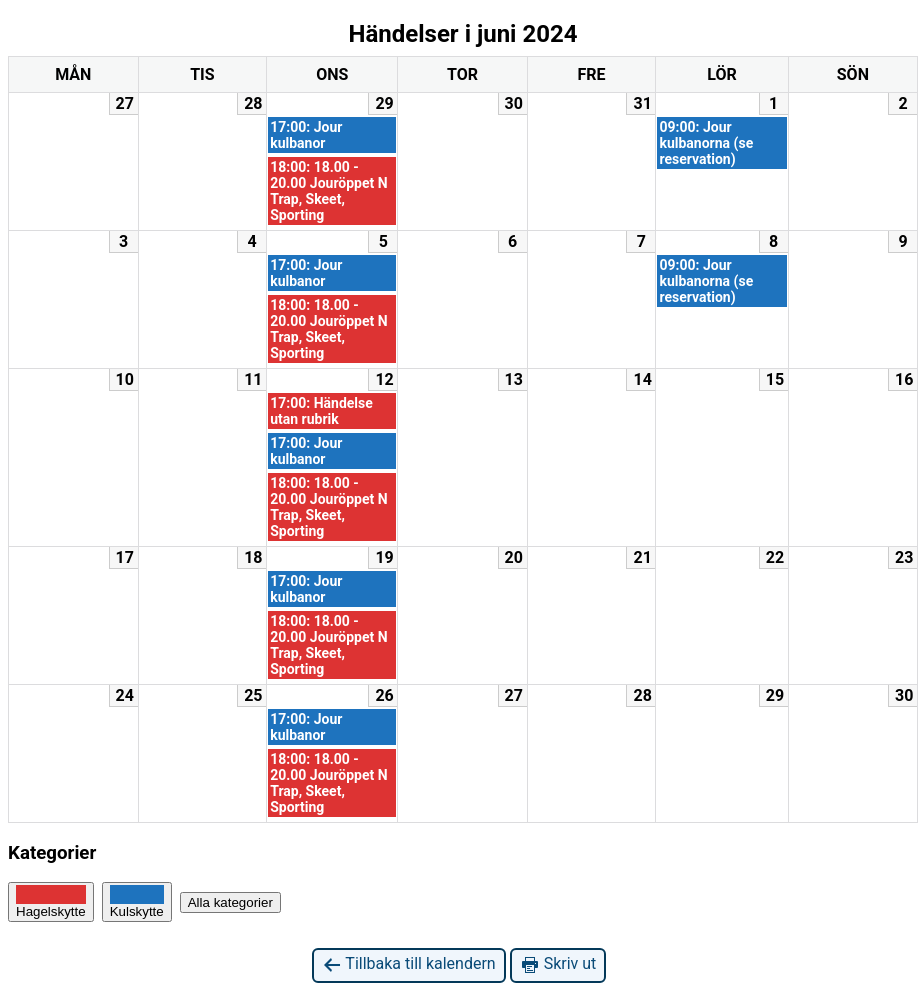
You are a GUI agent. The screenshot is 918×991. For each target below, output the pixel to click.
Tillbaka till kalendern (409, 964)
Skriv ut (558, 964)
